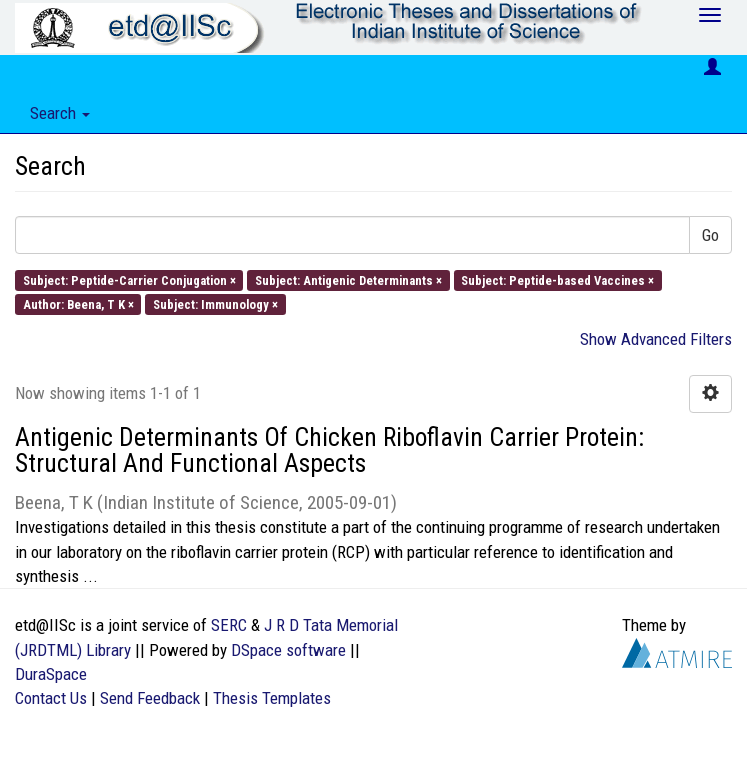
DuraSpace (51, 674)
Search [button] (60, 113)
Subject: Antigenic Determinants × (348, 279)
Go (710, 235)
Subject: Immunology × (215, 303)
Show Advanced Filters (656, 339)
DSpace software (288, 650)
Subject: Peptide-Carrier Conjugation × (129, 279)
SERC (229, 625)
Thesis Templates (272, 698)
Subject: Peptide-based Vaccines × (557, 279)
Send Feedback (150, 698)
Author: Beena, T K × (78, 303)
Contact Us (51, 698)
